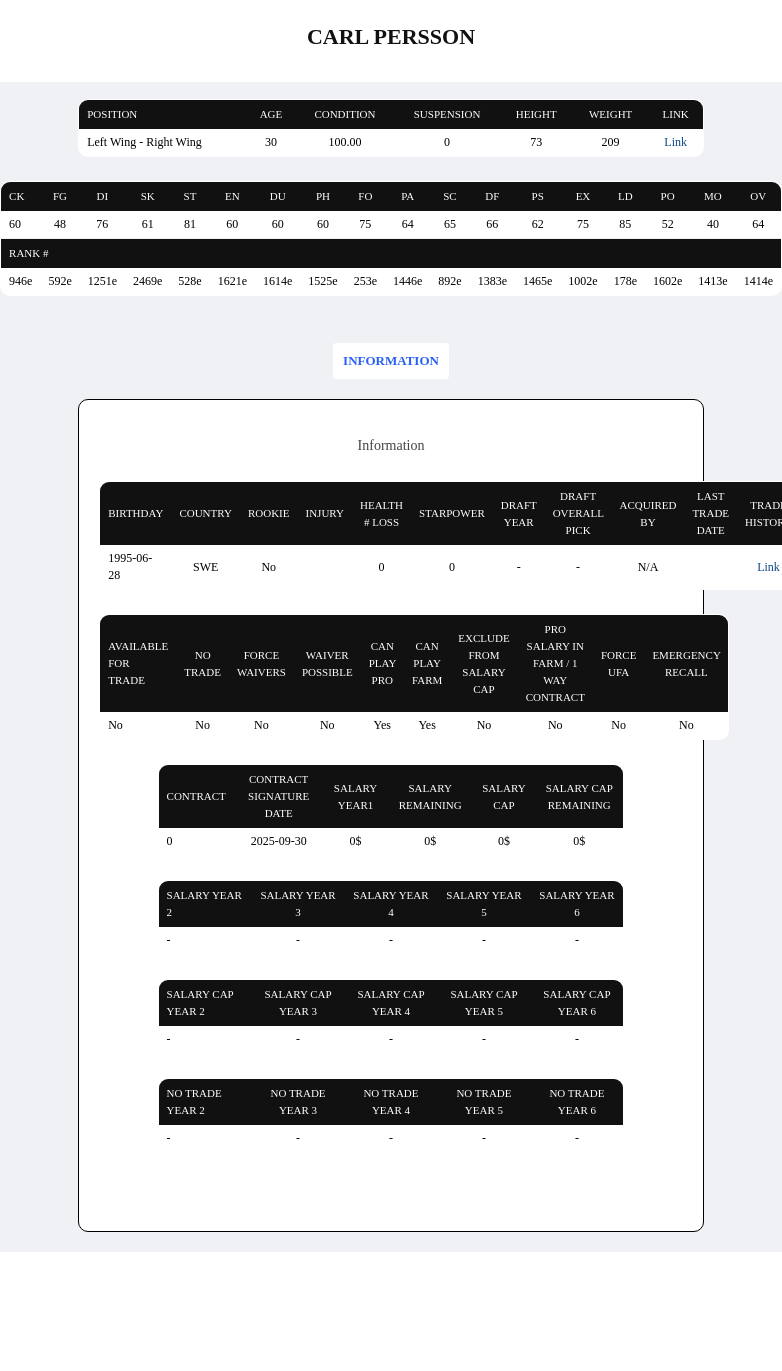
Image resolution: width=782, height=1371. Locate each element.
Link (675, 142)
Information (391, 360)
